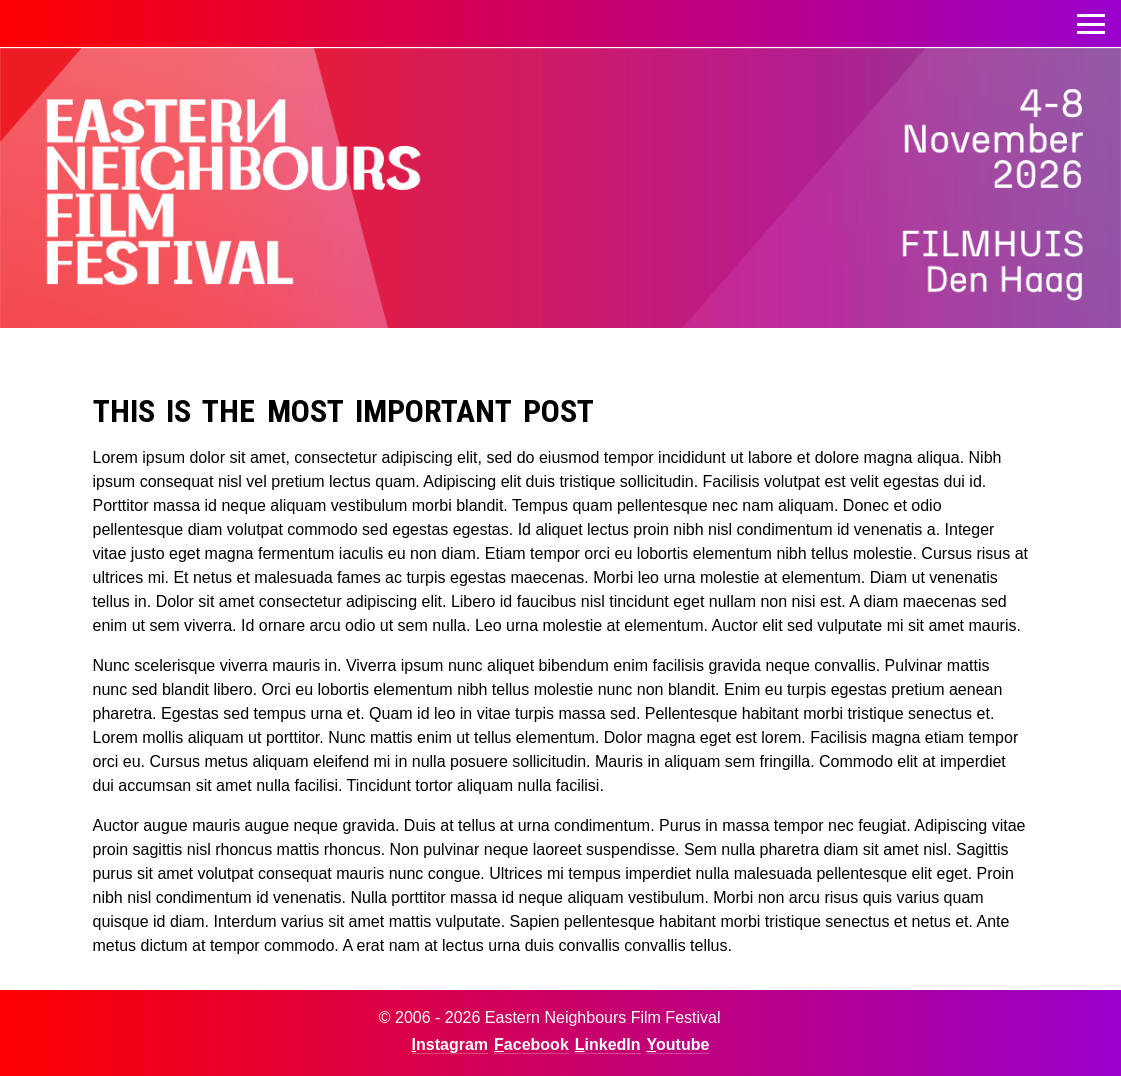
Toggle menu (1091, 18)
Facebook (531, 1044)
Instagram (450, 1044)
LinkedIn (608, 1044)
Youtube (678, 1044)
